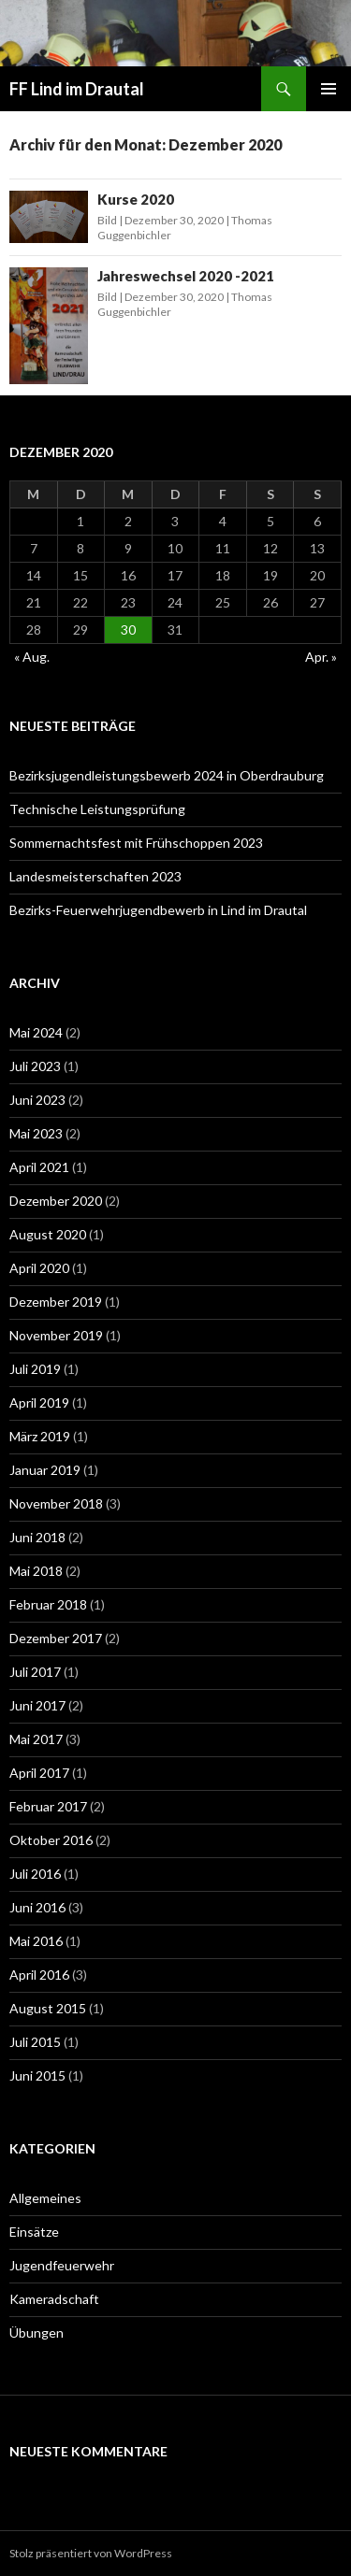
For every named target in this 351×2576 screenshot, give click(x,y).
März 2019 (39, 1436)
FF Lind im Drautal (76, 89)
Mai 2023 (36, 1133)
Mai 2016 (36, 1941)
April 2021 (39, 1167)
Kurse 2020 (135, 199)
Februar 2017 (48, 1806)
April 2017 (39, 1773)
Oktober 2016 (51, 1840)
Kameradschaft (54, 2299)
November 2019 (56, 1335)
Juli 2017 (35, 1672)
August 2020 (47, 1234)
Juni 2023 (37, 1100)
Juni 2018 (37, 1537)
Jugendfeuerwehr (61, 2265)
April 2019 (39, 1402)
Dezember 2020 (55, 1201)
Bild (107, 220)
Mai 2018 (36, 1571)
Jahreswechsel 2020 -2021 (185, 275)
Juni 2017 (37, 1705)
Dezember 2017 (55, 1638)
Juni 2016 (37, 1907)
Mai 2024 (36, 1032)
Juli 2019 (35, 1369)
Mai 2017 (36, 1739)
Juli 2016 (35, 1874)
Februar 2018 (48, 1604)
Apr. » (321, 657)
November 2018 (56, 1503)
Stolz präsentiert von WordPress (90, 2553)
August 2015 (47, 2008)
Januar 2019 (44, 1470)
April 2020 (39, 1268)
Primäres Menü (328, 88)
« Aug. (32, 657)
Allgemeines (45, 2198)
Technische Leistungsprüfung (97, 809)
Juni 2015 (37, 2075)
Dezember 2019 (55, 1301)
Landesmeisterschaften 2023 (95, 876)
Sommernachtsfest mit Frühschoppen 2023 (136, 843)
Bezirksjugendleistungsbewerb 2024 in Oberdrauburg (166, 775)
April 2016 (39, 1974)
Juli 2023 (35, 1066)
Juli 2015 (35, 2042)
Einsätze (34, 2232)
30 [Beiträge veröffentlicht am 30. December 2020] (128, 629)
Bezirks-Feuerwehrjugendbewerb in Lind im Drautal (158, 910)
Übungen (36, 2332)
